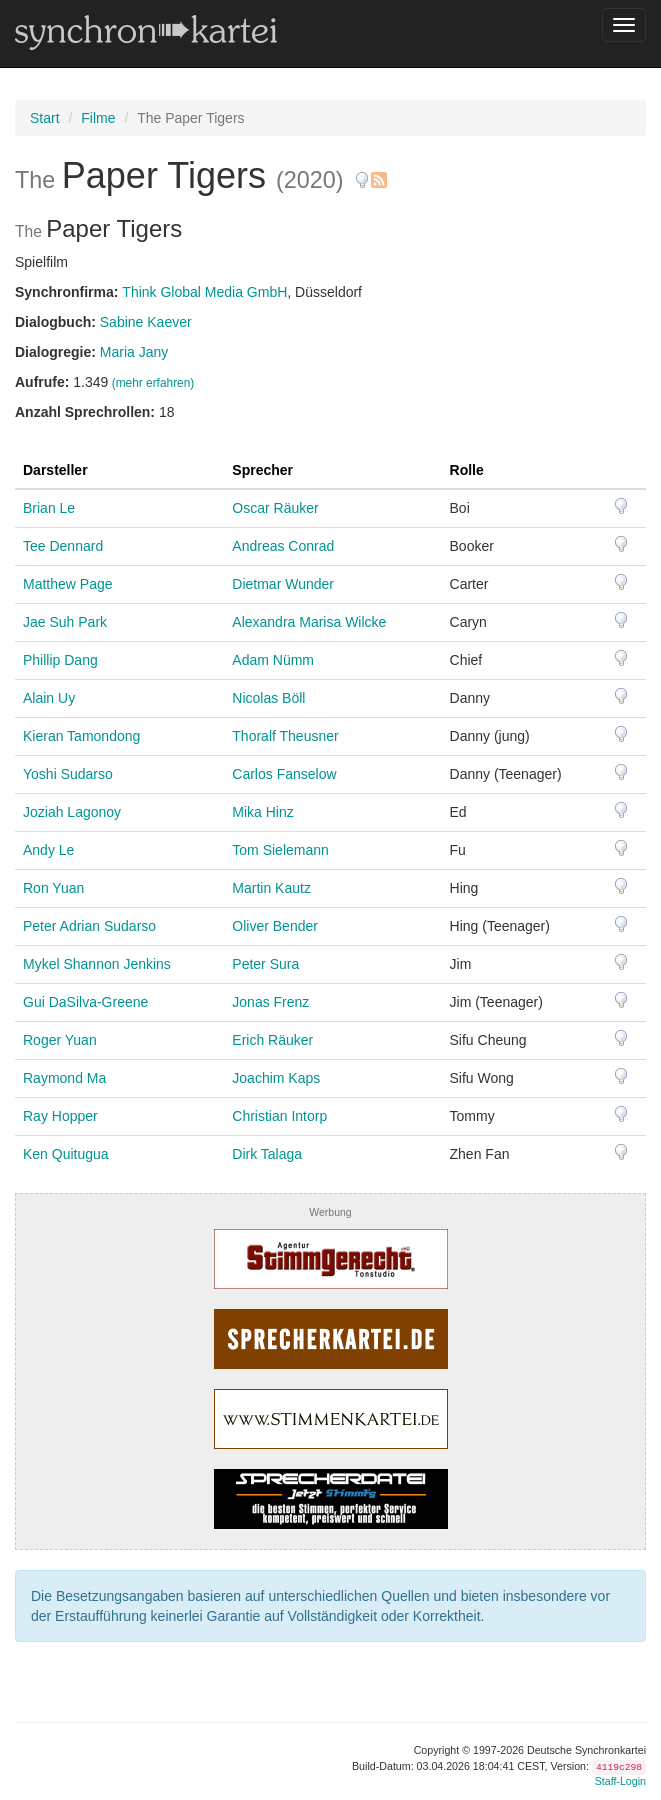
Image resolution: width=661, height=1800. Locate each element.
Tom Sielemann (280, 850)
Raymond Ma (64, 1078)
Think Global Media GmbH (204, 292)
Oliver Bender (275, 926)
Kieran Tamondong (81, 736)
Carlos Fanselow (284, 774)
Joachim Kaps (276, 1078)
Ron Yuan (53, 888)
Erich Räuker (272, 1040)
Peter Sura (265, 964)
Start (45, 118)
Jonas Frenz (270, 1002)
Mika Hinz (262, 812)
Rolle (467, 470)
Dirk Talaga (267, 1154)
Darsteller (55, 470)
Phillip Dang (60, 660)
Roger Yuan (60, 1040)
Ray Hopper (60, 1116)
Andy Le (48, 850)
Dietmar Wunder (283, 584)
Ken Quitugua (66, 1154)
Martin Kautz (271, 888)
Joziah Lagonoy (72, 812)
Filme (98, 118)
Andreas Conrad (283, 546)
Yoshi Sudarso (68, 774)
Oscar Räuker (275, 508)
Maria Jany (134, 352)
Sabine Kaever (146, 322)
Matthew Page (68, 584)
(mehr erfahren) (153, 383)
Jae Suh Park (65, 622)
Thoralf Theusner (285, 736)
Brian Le (49, 508)
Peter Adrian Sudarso (89, 926)
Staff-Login (620, 1781)
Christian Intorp (279, 1116)
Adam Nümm (273, 660)
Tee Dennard (63, 546)
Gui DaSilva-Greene (85, 1002)
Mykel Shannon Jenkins (97, 964)
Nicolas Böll (268, 698)
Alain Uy (49, 698)
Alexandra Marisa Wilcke (309, 622)
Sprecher (262, 470)
